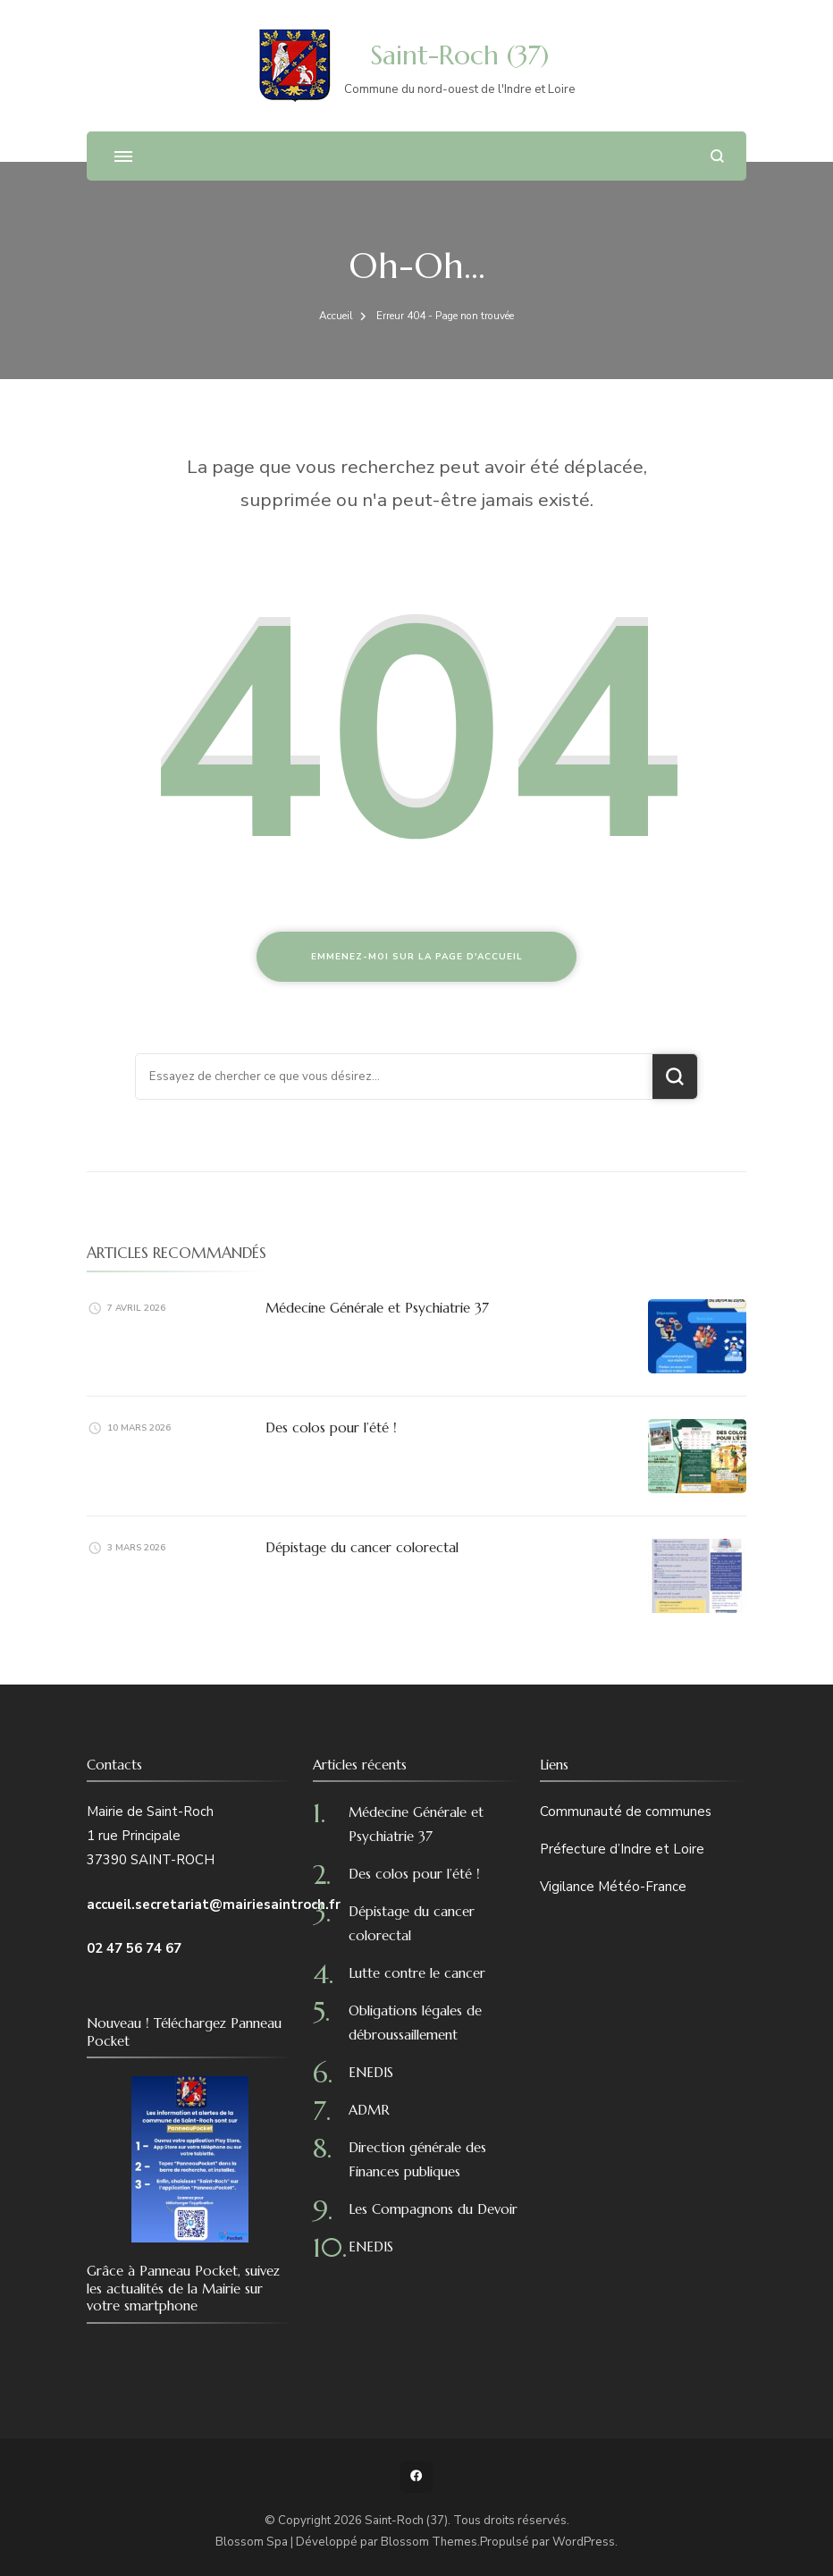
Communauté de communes (625, 1811)
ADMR (369, 2109)
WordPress (583, 2542)
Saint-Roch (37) (459, 55)
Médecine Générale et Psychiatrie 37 (377, 1307)
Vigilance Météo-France (613, 1887)
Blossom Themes (429, 2542)
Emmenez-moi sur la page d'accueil (417, 956)
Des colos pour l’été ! (331, 1427)
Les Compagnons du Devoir (433, 2208)
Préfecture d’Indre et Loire (622, 1849)
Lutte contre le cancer (417, 1972)
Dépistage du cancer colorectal (362, 1547)
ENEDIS (371, 2072)
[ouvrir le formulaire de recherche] (717, 156)
